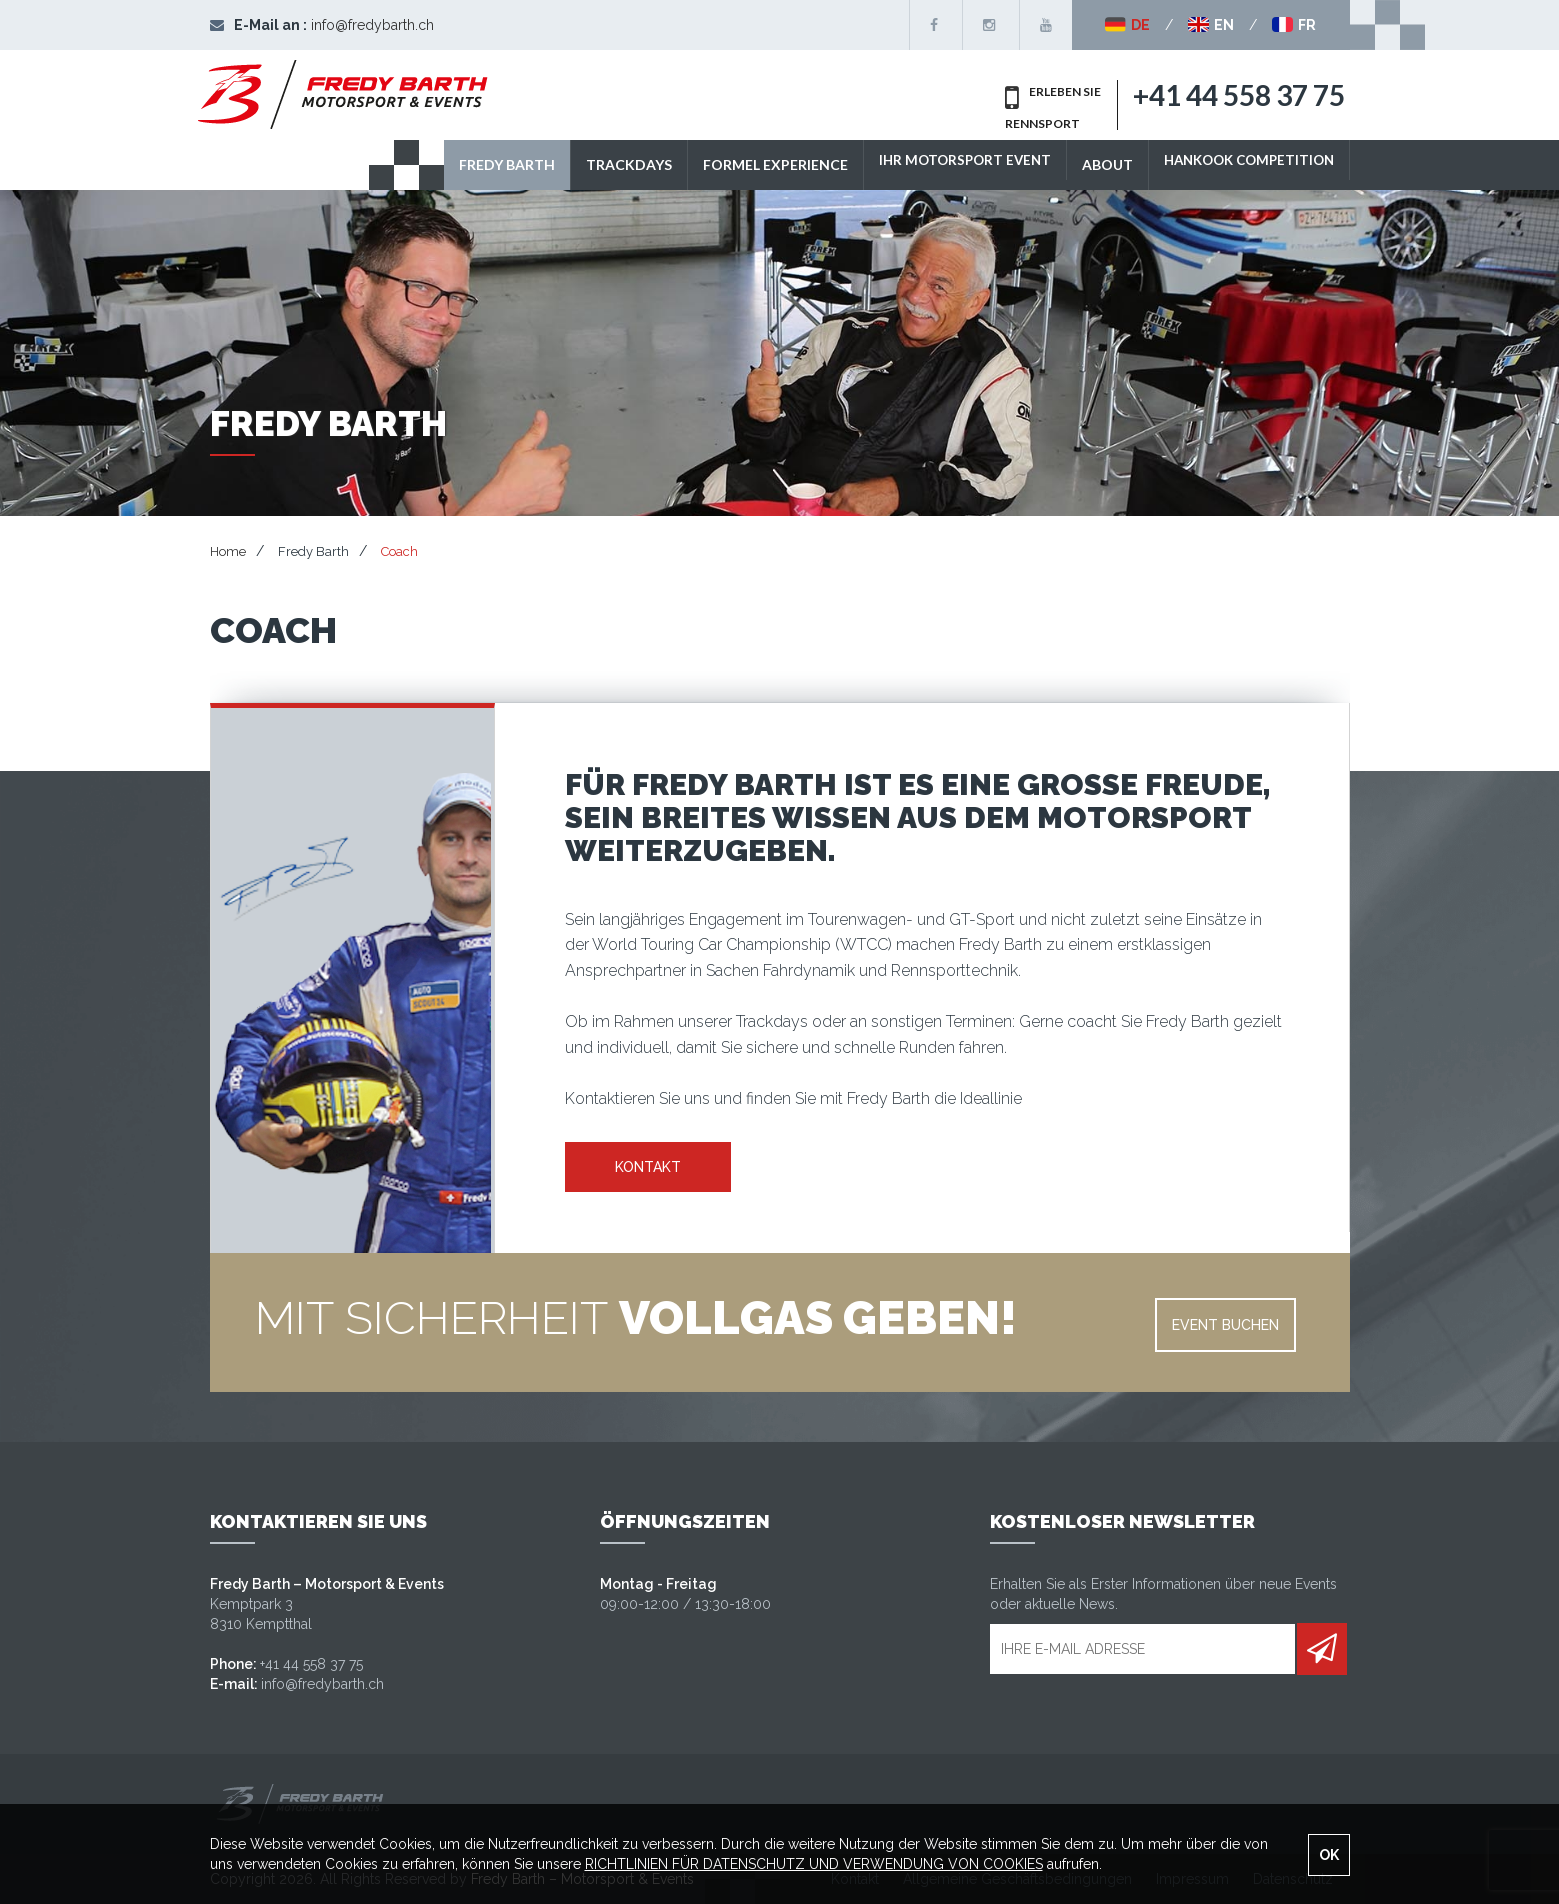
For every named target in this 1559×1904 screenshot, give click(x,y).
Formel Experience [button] (756, 164)
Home (228, 551)
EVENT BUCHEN (1225, 1325)
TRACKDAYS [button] (610, 164)
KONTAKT (648, 1167)
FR (1294, 25)
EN (1211, 25)
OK (1329, 1855)
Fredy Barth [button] (488, 164)
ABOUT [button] (1095, 164)
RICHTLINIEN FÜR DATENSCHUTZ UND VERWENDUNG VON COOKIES (814, 1864)
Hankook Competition (1243, 164)
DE (1127, 25)
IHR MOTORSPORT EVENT (949, 164)
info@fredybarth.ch (372, 25)
